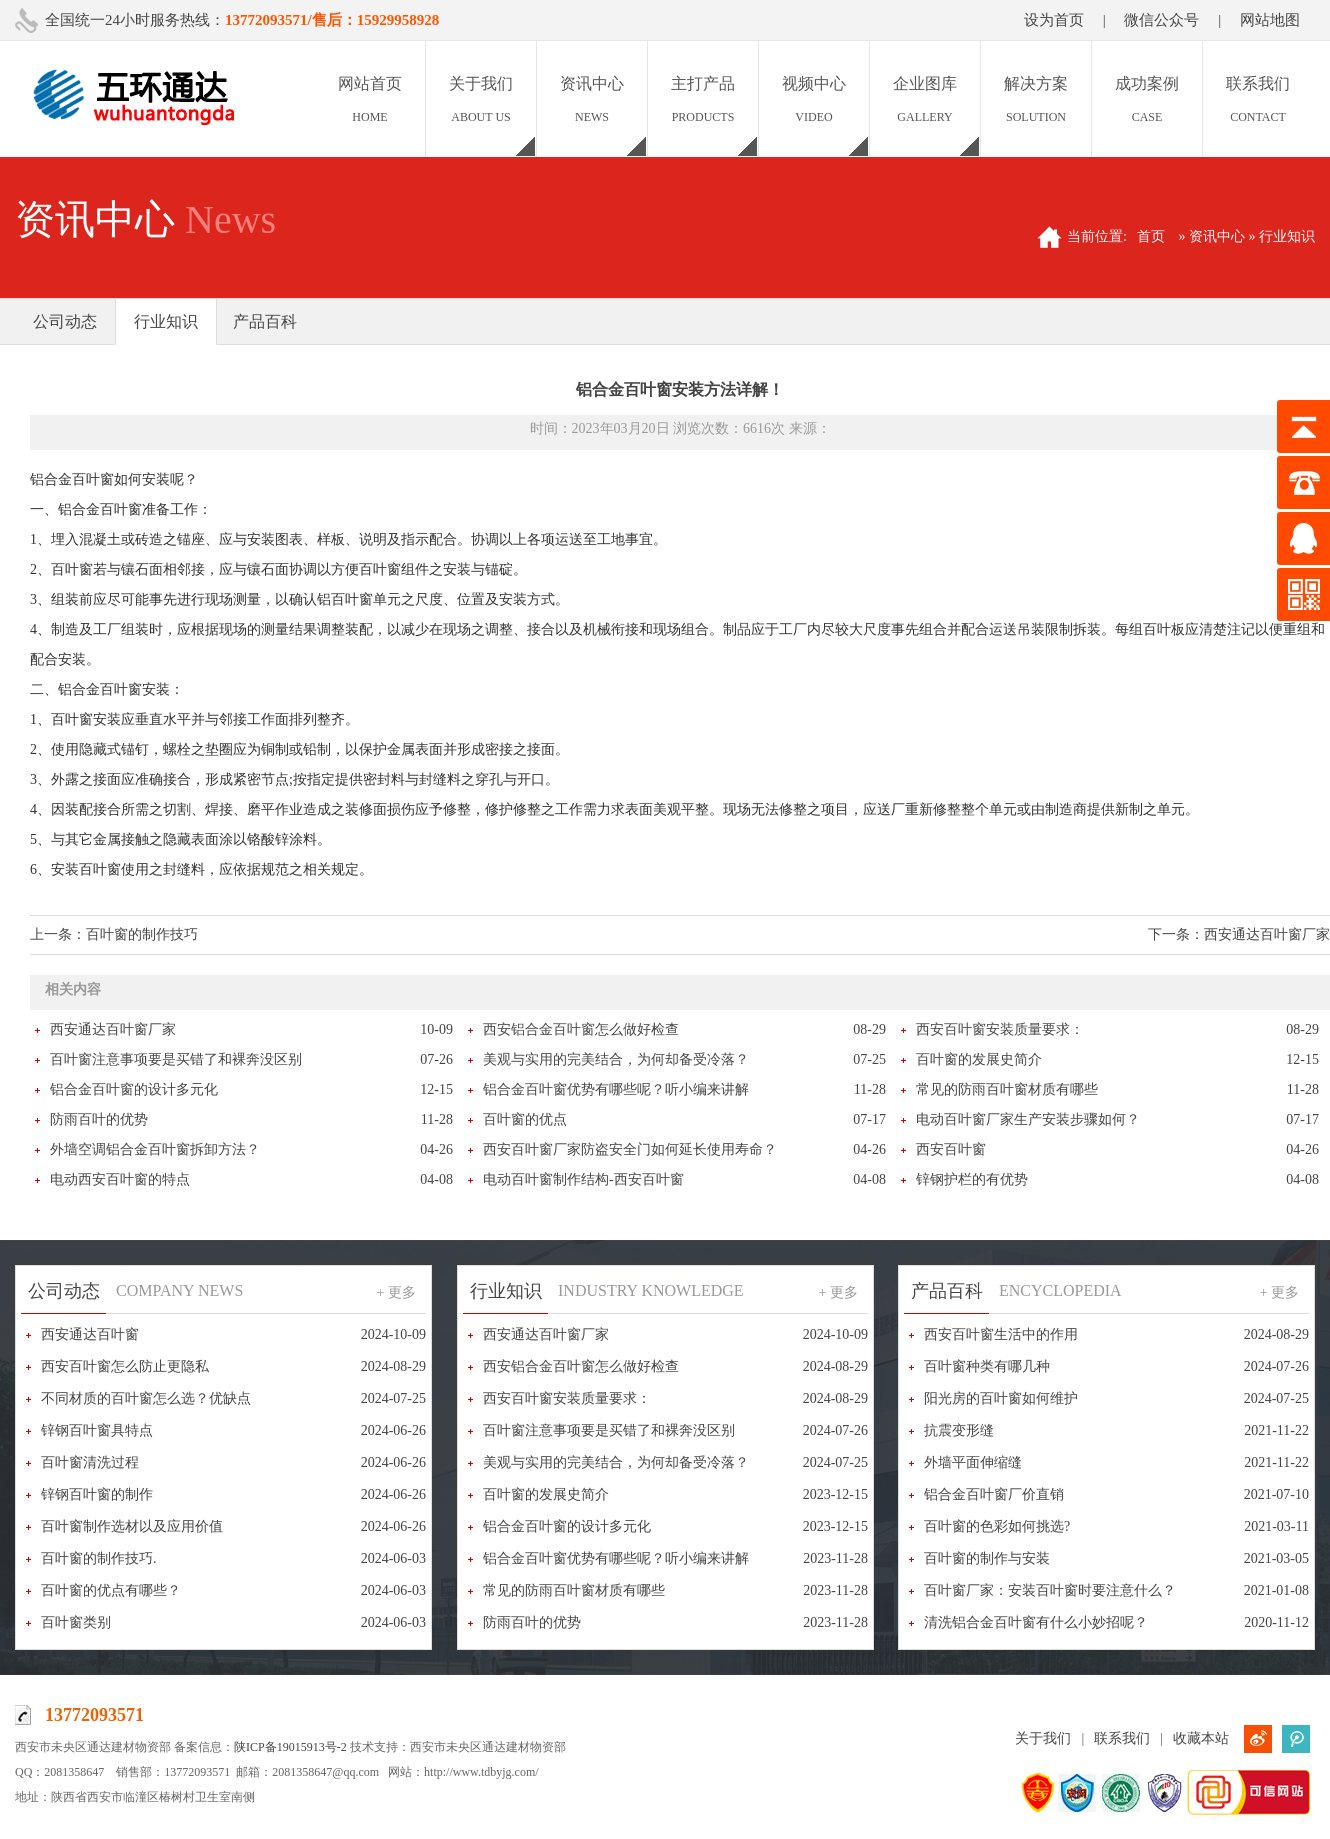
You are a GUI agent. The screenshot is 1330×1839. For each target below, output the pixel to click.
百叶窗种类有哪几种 (987, 1366)
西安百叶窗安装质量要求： (1000, 1029)
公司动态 (65, 321)
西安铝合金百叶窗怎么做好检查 (581, 1029)
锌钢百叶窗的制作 (97, 1494)
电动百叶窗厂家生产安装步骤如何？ (1028, 1119)
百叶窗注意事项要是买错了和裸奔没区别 (176, 1059)
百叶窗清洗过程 (90, 1462)
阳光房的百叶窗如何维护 (1001, 1398)
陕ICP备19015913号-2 (290, 1747)
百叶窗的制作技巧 (142, 934)
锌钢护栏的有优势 (972, 1179)
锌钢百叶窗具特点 (97, 1430)
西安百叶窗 (951, 1149)
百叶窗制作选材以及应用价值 (132, 1526)
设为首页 (1054, 20)
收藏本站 (1201, 1738)
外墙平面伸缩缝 (973, 1462)
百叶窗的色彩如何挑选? (997, 1526)
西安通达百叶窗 (90, 1334)
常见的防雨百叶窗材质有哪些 (1007, 1089)
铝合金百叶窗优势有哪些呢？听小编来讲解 (616, 1089)
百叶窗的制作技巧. (99, 1558)
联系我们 (1122, 1738)
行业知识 (166, 321)
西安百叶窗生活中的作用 (1001, 1334)
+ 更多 (396, 1292)
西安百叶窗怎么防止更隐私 (125, 1366)
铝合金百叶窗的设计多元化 (134, 1089)
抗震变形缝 (959, 1430)
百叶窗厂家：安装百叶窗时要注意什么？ (1050, 1590)
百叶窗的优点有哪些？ (111, 1590)
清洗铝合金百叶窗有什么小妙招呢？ (1036, 1622)
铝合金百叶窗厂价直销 (994, 1494)
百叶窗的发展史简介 (979, 1059)
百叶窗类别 (76, 1622)
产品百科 (265, 321)
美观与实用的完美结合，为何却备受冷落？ (616, 1059)
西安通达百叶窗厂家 (1267, 934)
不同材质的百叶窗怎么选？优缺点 (146, 1398)
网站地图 (1270, 20)
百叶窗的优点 (525, 1119)
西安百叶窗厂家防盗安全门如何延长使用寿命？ (630, 1149)
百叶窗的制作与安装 (987, 1558)
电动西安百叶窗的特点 (120, 1179)
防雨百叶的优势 (99, 1119)
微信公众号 (1161, 20)
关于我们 (1043, 1738)
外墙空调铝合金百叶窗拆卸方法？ (155, 1149)
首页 (1151, 236)
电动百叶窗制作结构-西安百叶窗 (583, 1179)
